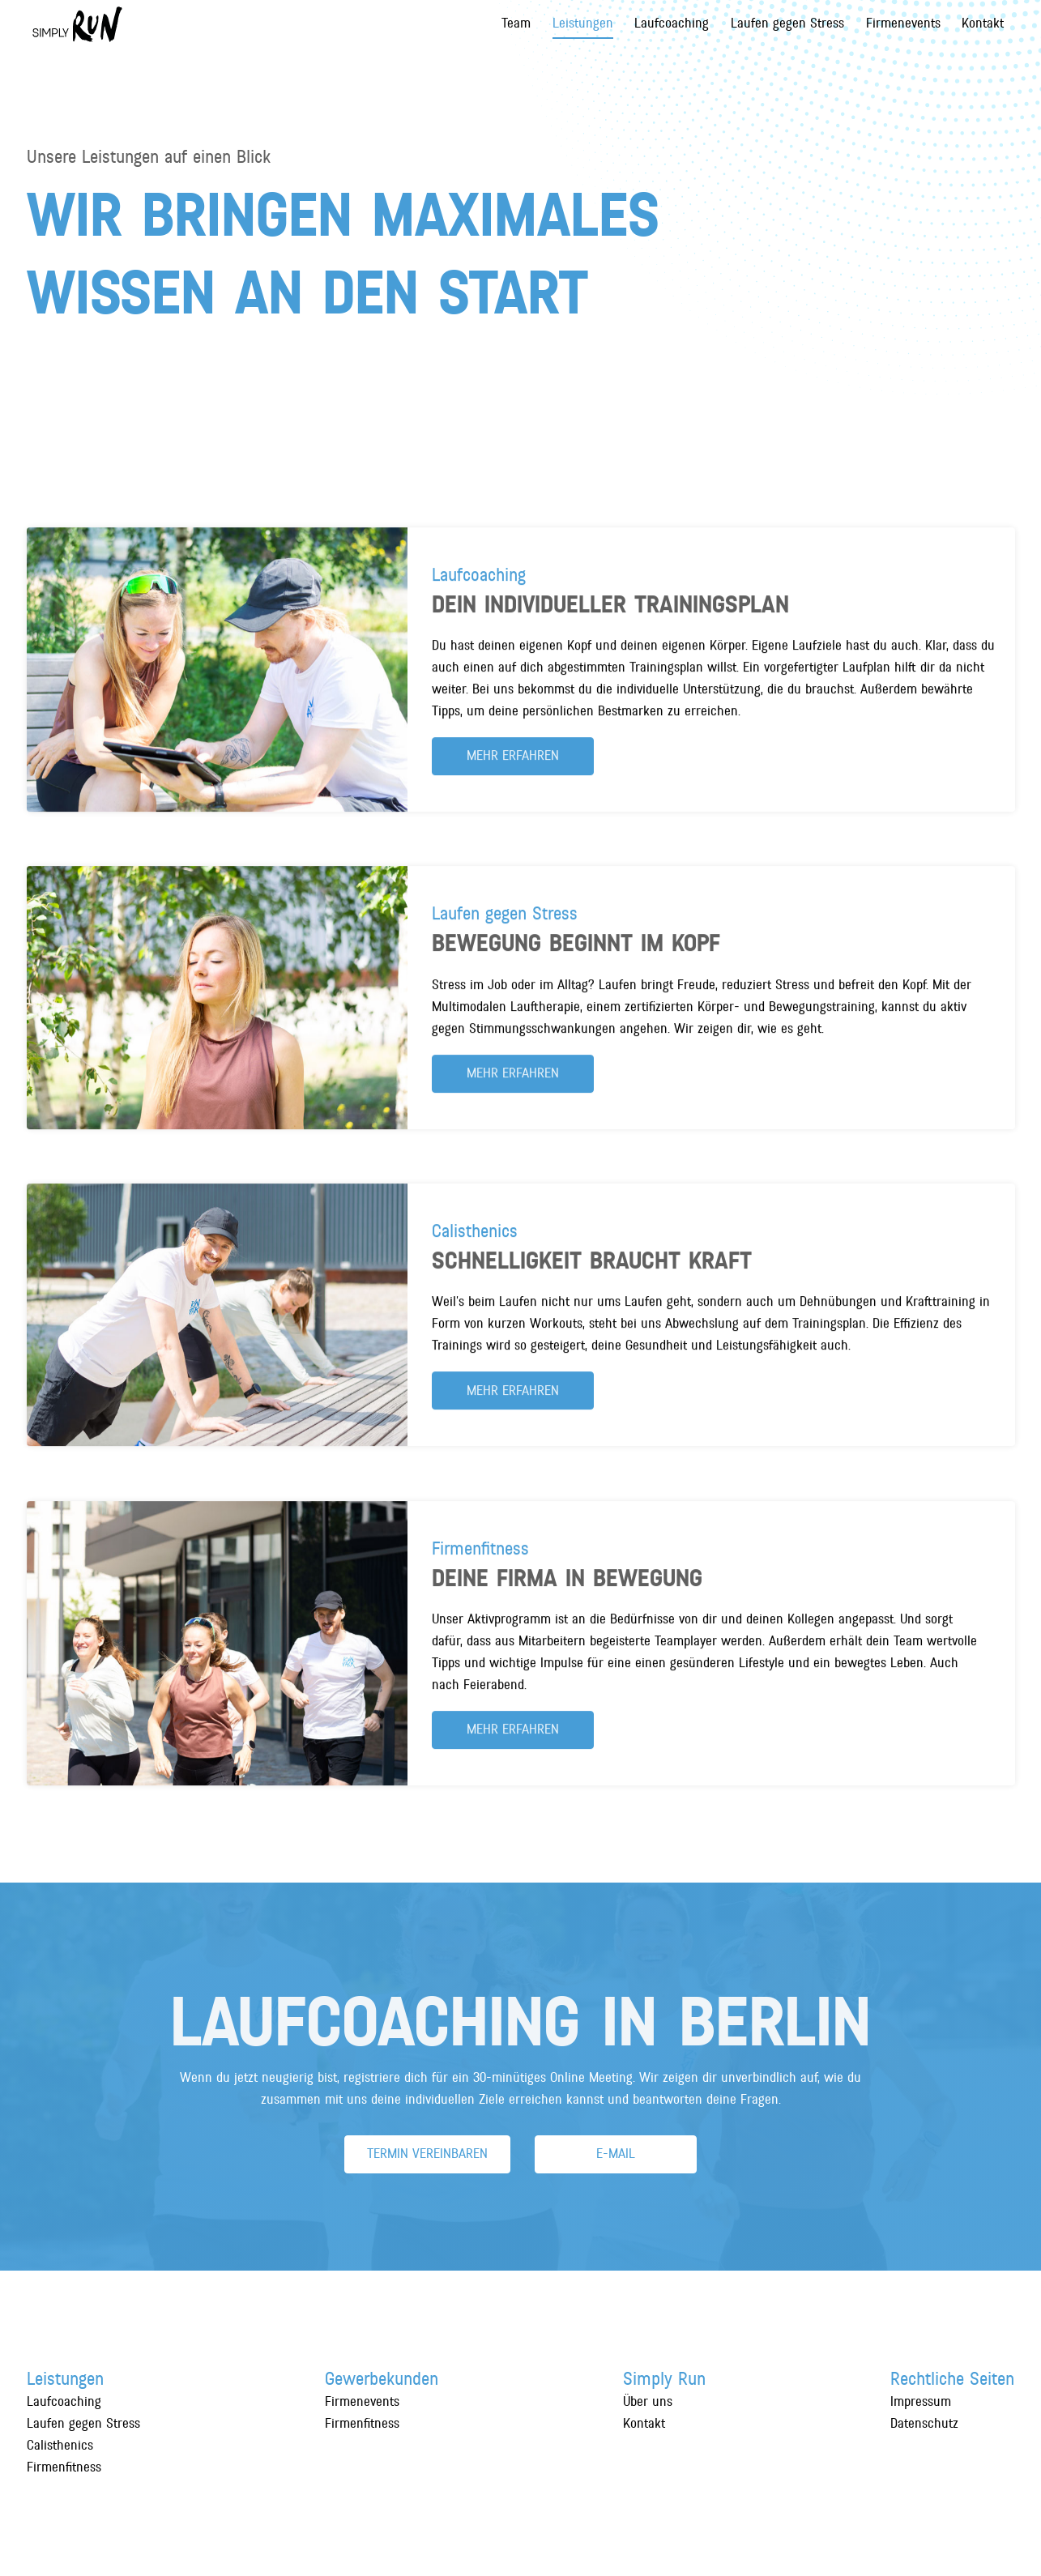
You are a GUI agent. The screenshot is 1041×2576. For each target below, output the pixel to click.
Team (516, 23)
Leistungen (582, 23)
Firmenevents (903, 23)
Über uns (647, 2402)
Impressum (920, 2402)
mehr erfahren (513, 766)
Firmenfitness (64, 2467)
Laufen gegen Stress (787, 23)
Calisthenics (60, 2445)
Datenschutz (924, 2423)
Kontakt (983, 23)
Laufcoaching (671, 23)
